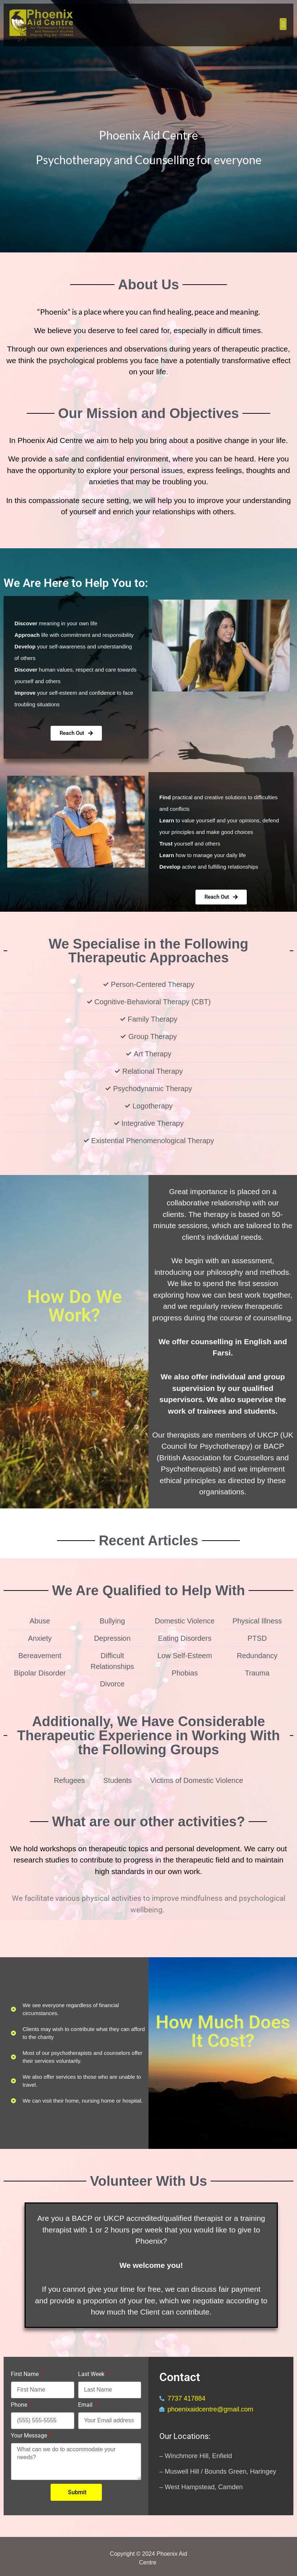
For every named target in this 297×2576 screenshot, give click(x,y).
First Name (25, 2374)
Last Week (92, 2374)
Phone (20, 2405)
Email (86, 2405)
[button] (283, 24)
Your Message (29, 2436)
